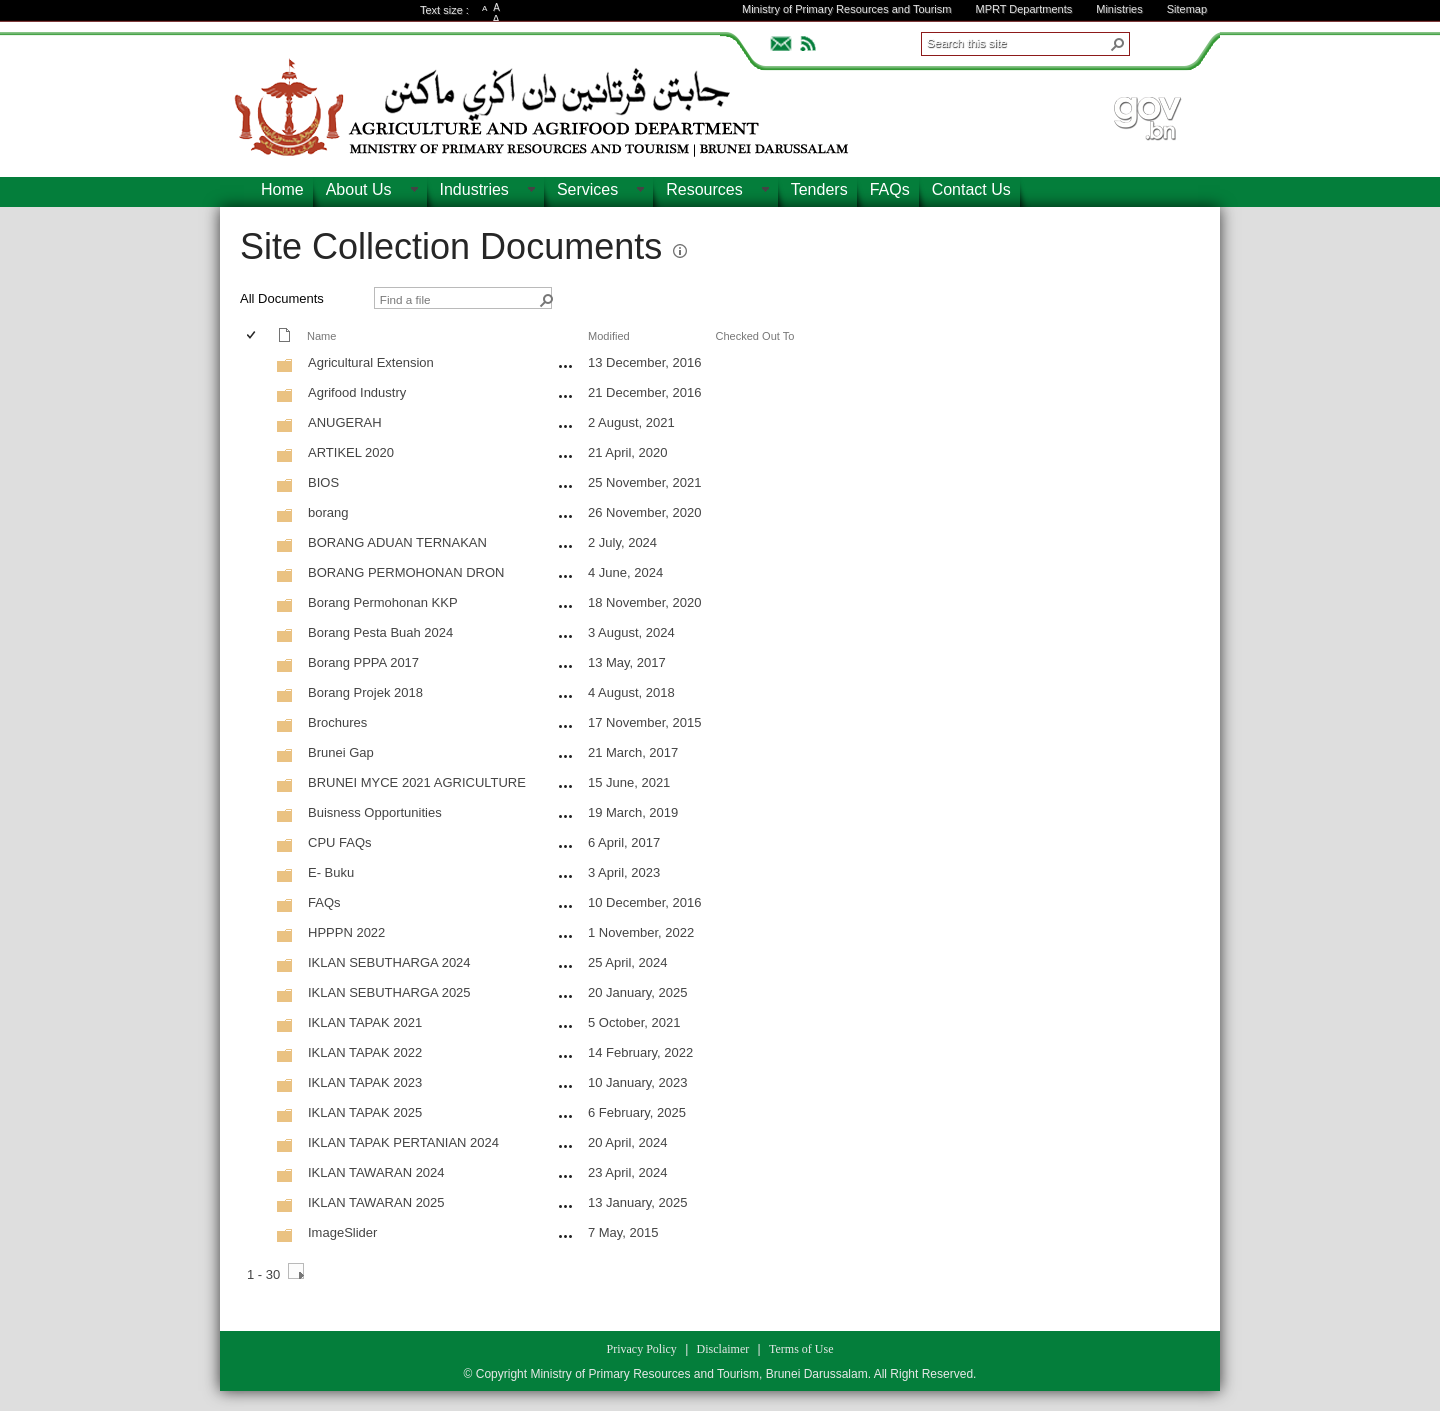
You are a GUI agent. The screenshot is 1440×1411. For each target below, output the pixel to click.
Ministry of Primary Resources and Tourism (846, 9)
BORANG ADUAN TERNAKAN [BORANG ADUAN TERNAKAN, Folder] (397, 542)
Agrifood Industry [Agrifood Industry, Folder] (357, 392)
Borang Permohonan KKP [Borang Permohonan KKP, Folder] (383, 602)
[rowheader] (256, 365)
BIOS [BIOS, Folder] (323, 482)
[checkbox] (252, 336)
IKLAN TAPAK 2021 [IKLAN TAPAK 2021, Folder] (365, 1022)
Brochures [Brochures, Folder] (337, 722)
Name (321, 336)
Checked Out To (754, 336)
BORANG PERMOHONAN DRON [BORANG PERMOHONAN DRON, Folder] (406, 572)
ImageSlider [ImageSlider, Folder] (342, 1232)
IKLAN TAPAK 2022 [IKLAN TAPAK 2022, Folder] (365, 1052)
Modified (609, 336)
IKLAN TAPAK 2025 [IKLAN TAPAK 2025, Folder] (365, 1112)
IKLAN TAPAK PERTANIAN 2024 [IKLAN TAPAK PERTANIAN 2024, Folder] (403, 1142)
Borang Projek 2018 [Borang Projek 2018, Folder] (365, 692)
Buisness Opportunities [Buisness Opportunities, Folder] (375, 812)
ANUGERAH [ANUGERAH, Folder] (345, 422)
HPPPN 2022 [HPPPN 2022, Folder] (346, 932)
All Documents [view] (282, 298)
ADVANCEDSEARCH (1162, 41)
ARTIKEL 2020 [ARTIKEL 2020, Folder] (351, 452)
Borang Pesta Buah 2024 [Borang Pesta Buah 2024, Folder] (380, 632)
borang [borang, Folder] (328, 512)
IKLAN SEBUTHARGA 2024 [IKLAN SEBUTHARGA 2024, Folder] (389, 962)
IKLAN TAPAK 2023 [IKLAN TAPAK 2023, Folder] (365, 1082)
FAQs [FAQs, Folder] (324, 902)
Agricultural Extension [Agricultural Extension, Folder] (371, 362)
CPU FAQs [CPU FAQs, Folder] (340, 842)
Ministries (1119, 9)
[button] (1118, 44)
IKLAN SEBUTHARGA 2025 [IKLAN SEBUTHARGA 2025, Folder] (389, 992)
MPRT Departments (1023, 9)
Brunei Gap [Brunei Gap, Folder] (341, 752)
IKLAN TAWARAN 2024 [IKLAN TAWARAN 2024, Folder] (376, 1172)
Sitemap (1187, 9)
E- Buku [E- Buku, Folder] (331, 872)
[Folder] (285, 369)
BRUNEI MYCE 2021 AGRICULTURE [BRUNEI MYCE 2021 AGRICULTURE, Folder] (417, 782)
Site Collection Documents (451, 246)
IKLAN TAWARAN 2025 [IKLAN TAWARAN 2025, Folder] (376, 1202)
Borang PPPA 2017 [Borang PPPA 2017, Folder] (363, 662)
